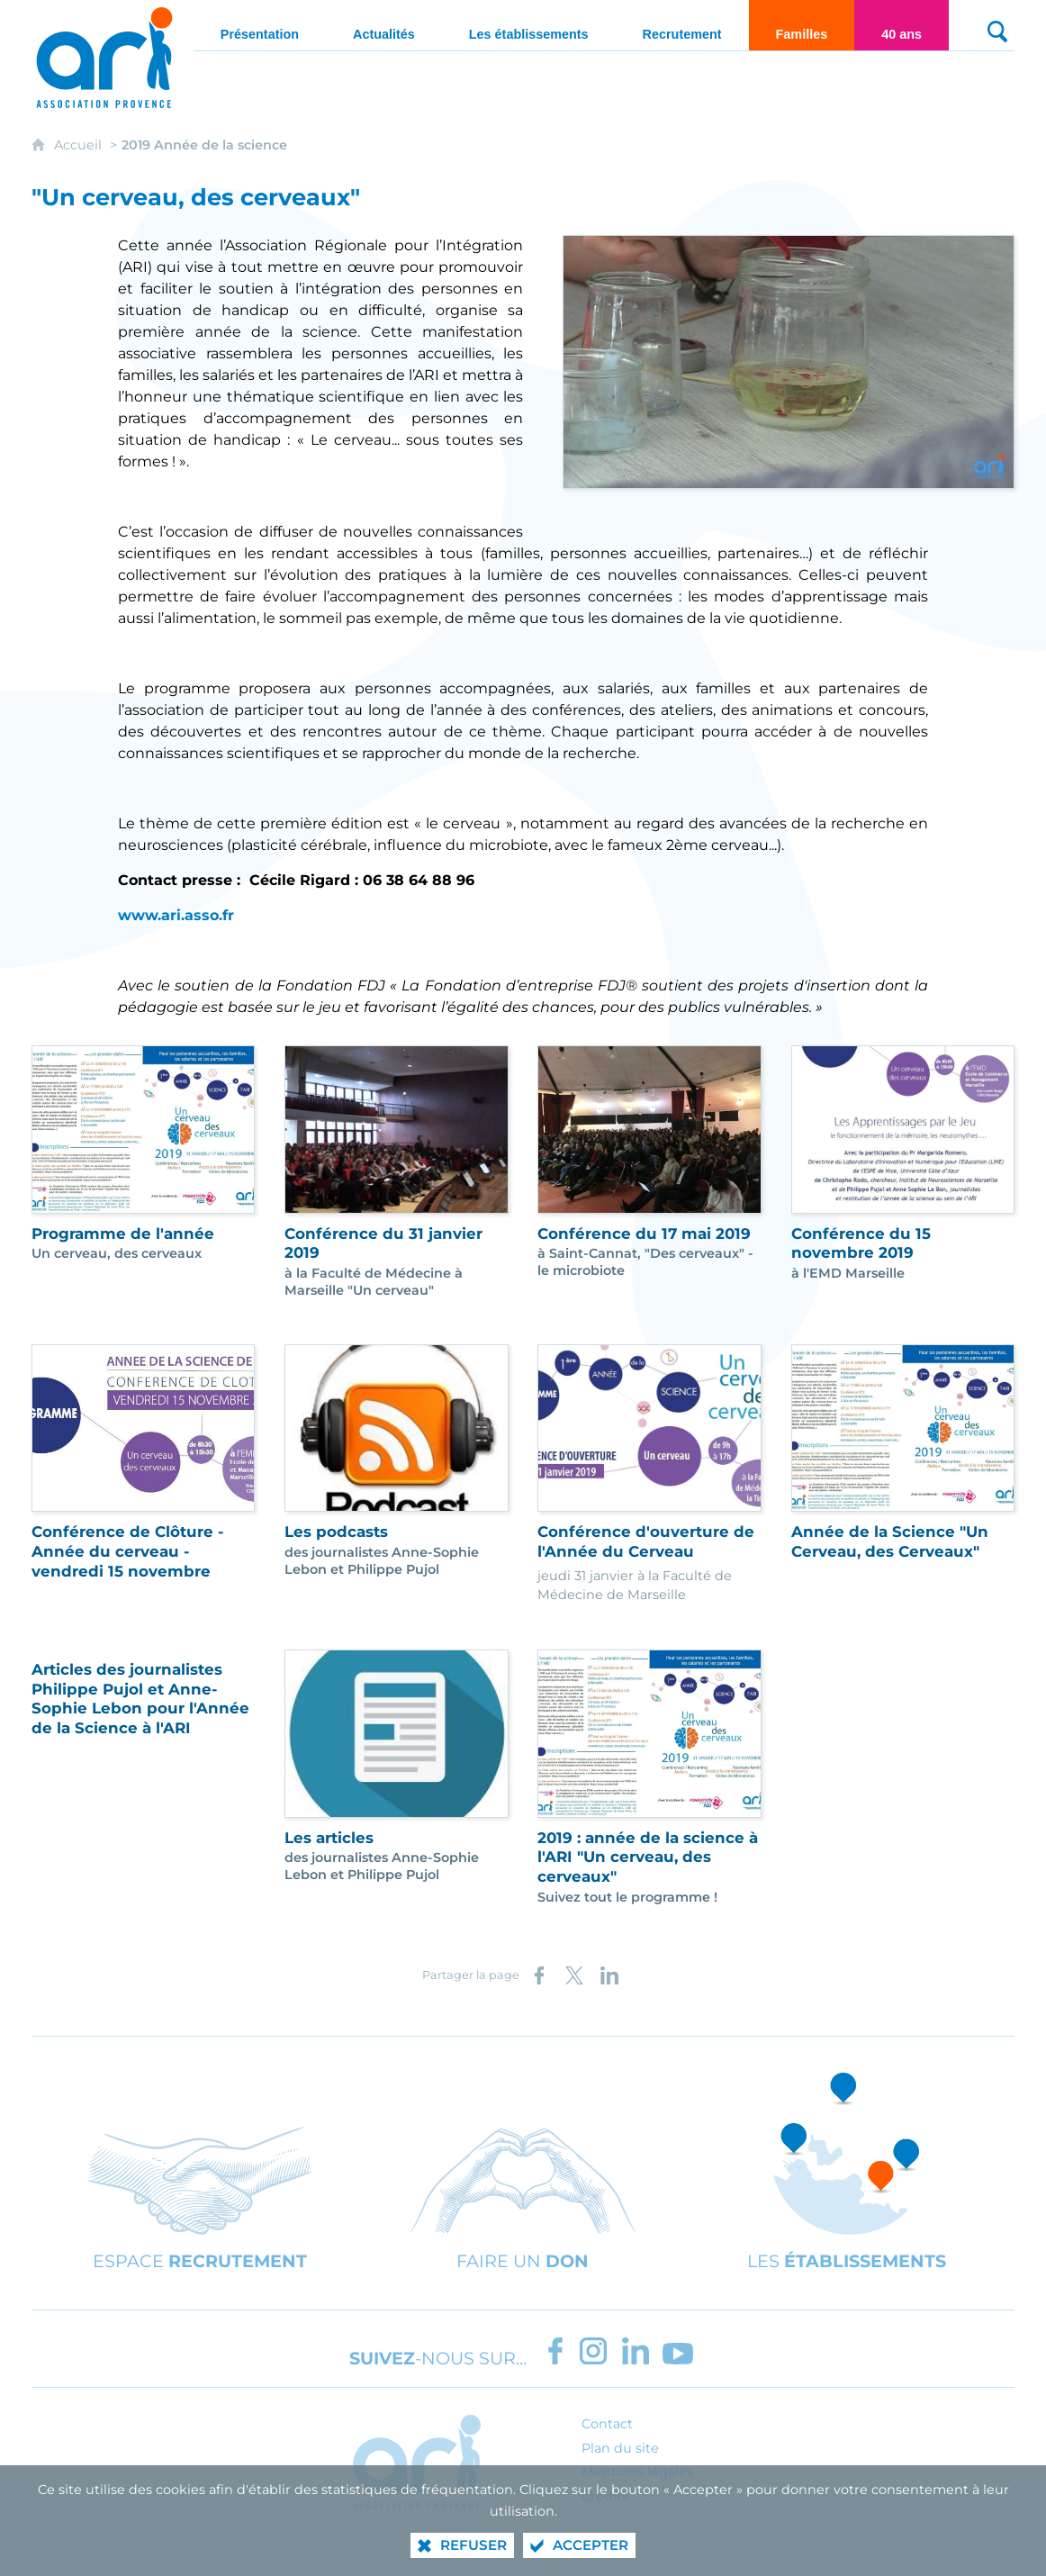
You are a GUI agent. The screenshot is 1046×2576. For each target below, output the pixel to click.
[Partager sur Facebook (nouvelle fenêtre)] (539, 1975)
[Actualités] (384, 25)
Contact (607, 2424)
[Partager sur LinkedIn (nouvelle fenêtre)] (609, 1975)
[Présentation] (260, 25)
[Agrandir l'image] (788, 360)
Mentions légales (637, 2471)
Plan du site (620, 2448)
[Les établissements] (529, 25)
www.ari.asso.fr (176, 915)
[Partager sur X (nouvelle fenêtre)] (574, 1975)
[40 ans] (901, 25)
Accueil (79, 145)
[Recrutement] (682, 25)
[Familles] (802, 25)
